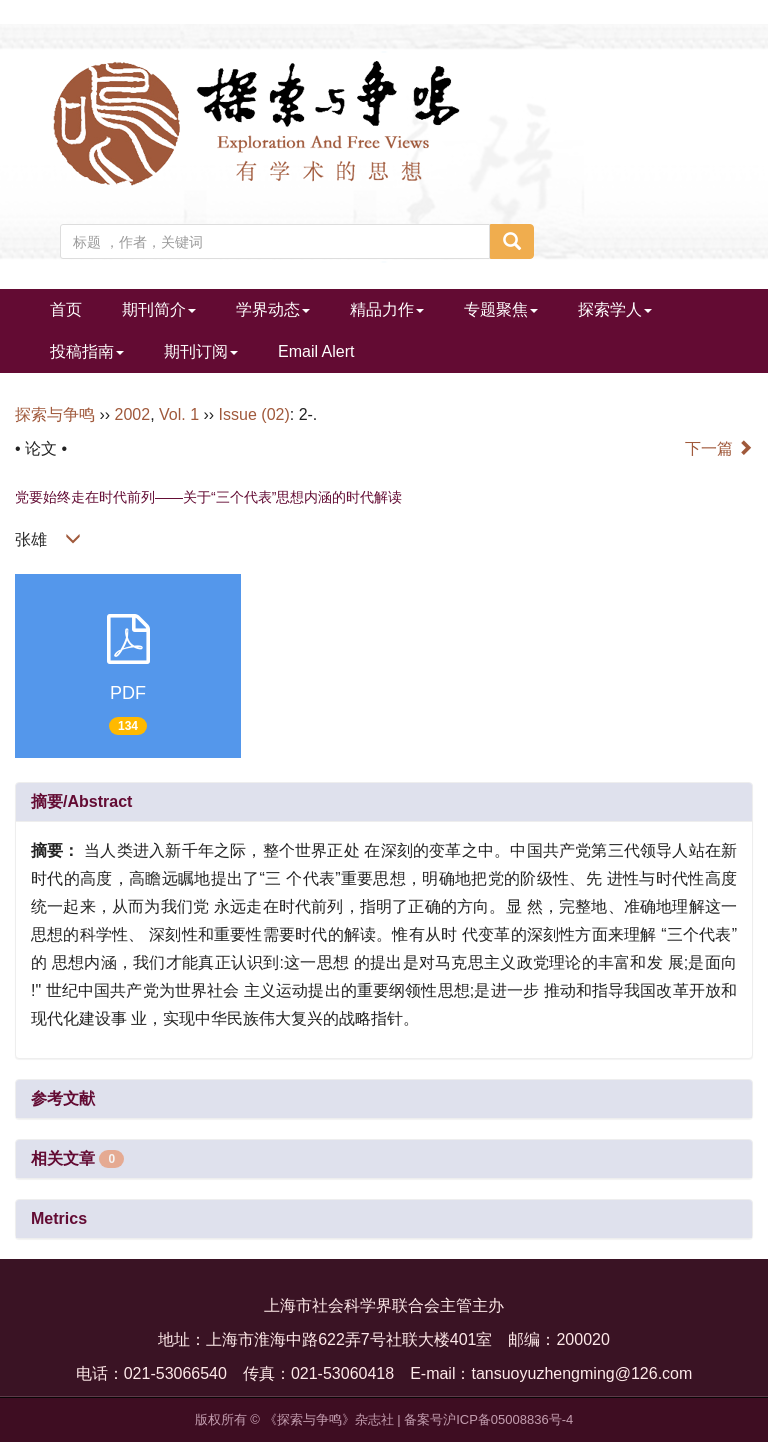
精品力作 (387, 309)
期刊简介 (159, 309)
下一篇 (719, 448)
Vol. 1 (179, 414)
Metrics (59, 1218)
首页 (66, 309)
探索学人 (615, 309)
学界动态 (273, 309)
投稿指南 (87, 351)
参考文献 (63, 1098)
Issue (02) (254, 414)
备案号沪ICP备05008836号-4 (488, 1419)
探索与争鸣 (55, 414)
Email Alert (316, 351)
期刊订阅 (201, 351)
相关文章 (77, 1158)
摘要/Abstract (81, 801)
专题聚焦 (501, 309)
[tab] (384, 802)
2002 (133, 414)
